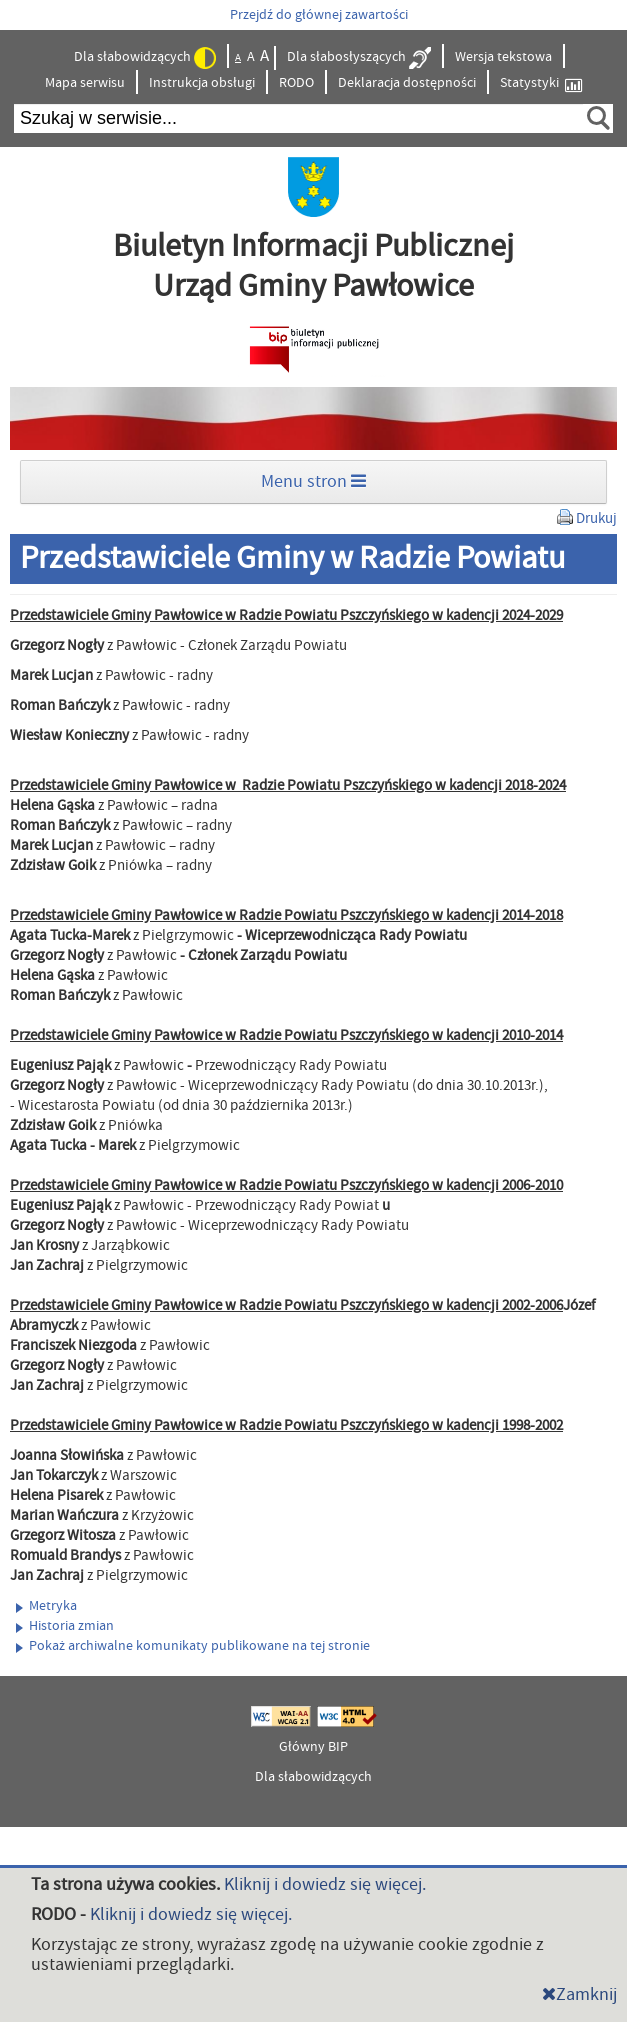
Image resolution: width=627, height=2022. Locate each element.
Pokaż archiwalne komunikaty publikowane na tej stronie (193, 1646)
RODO (296, 83)
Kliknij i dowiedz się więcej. (325, 1884)
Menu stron (313, 481)
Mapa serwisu (85, 83)
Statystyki (541, 83)
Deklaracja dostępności (407, 83)
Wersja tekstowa (503, 57)
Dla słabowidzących (145, 58)
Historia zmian (65, 1626)
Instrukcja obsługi (202, 83)
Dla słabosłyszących (359, 58)
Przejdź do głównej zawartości (319, 15)
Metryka (46, 1606)
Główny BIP (313, 1747)
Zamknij (579, 1994)
